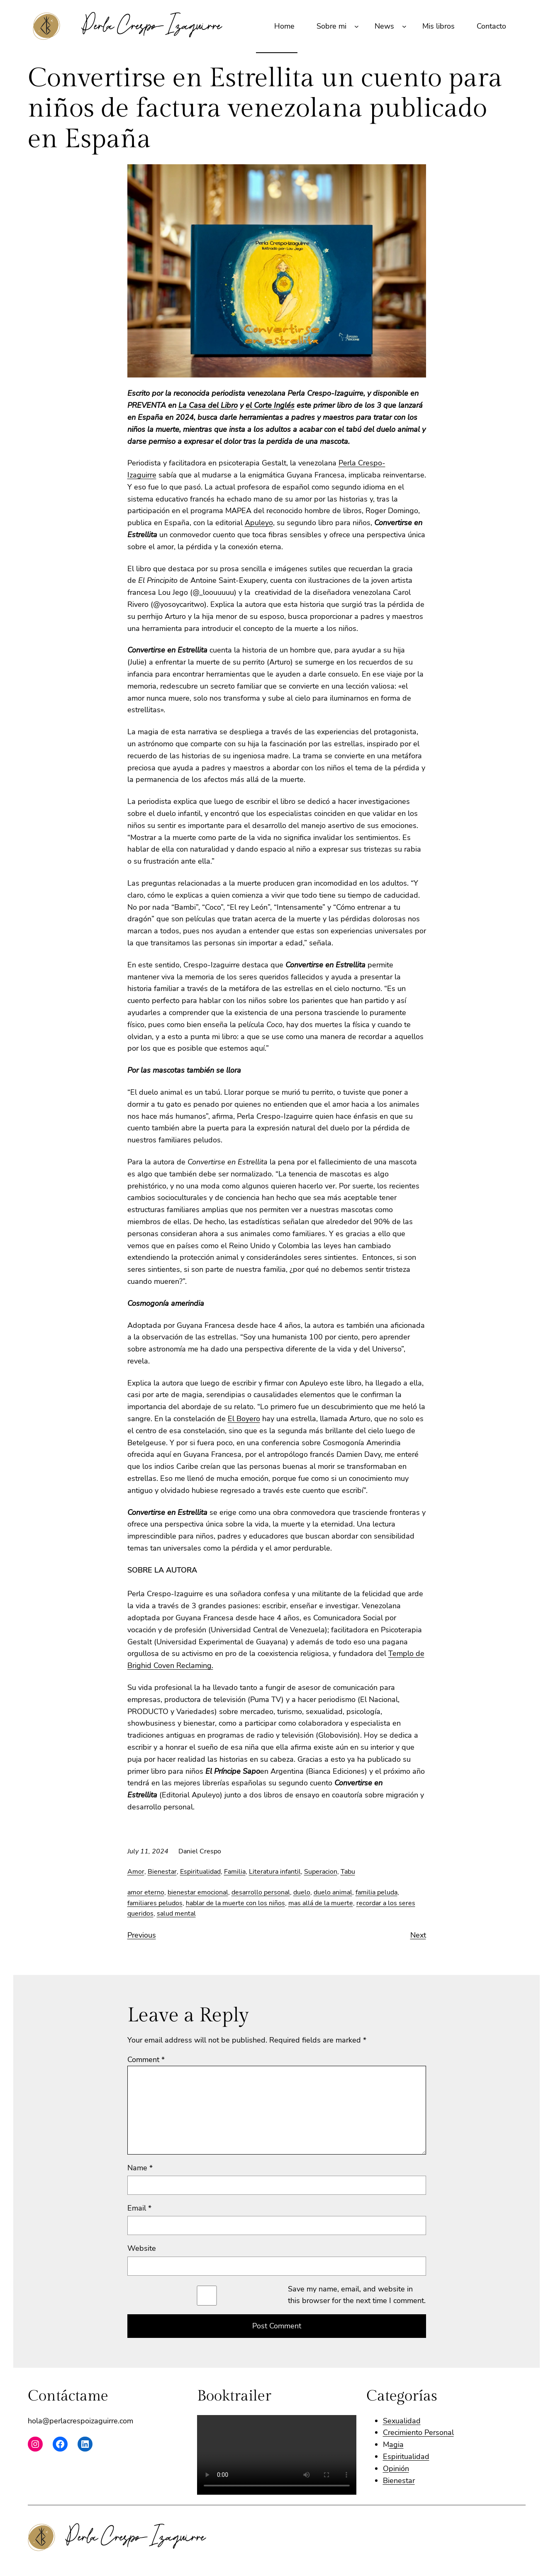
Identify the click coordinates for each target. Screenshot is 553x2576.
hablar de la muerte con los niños (235, 1903)
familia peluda (376, 1892)
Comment (146, 2060)
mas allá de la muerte (320, 1903)
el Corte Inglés (270, 405)
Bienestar (162, 1871)
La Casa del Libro (208, 405)
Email (139, 2208)
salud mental (176, 1913)
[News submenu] (404, 26)
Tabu (348, 1871)
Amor (135, 1871)
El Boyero (244, 1419)
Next (418, 1935)
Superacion (320, 1871)
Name (140, 2168)
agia (396, 2444)
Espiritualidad (200, 1871)
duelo (301, 1892)
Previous (141, 1935)
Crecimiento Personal (418, 2432)
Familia (235, 1871)
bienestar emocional (198, 1892)
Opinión (396, 2469)
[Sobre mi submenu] (356, 26)
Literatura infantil (275, 1871)
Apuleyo (259, 523)
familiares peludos (155, 1903)
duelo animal (333, 1892)
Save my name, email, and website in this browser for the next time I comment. (357, 2295)
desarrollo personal (260, 1892)
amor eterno (145, 1892)
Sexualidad (402, 2421)
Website (141, 2248)
